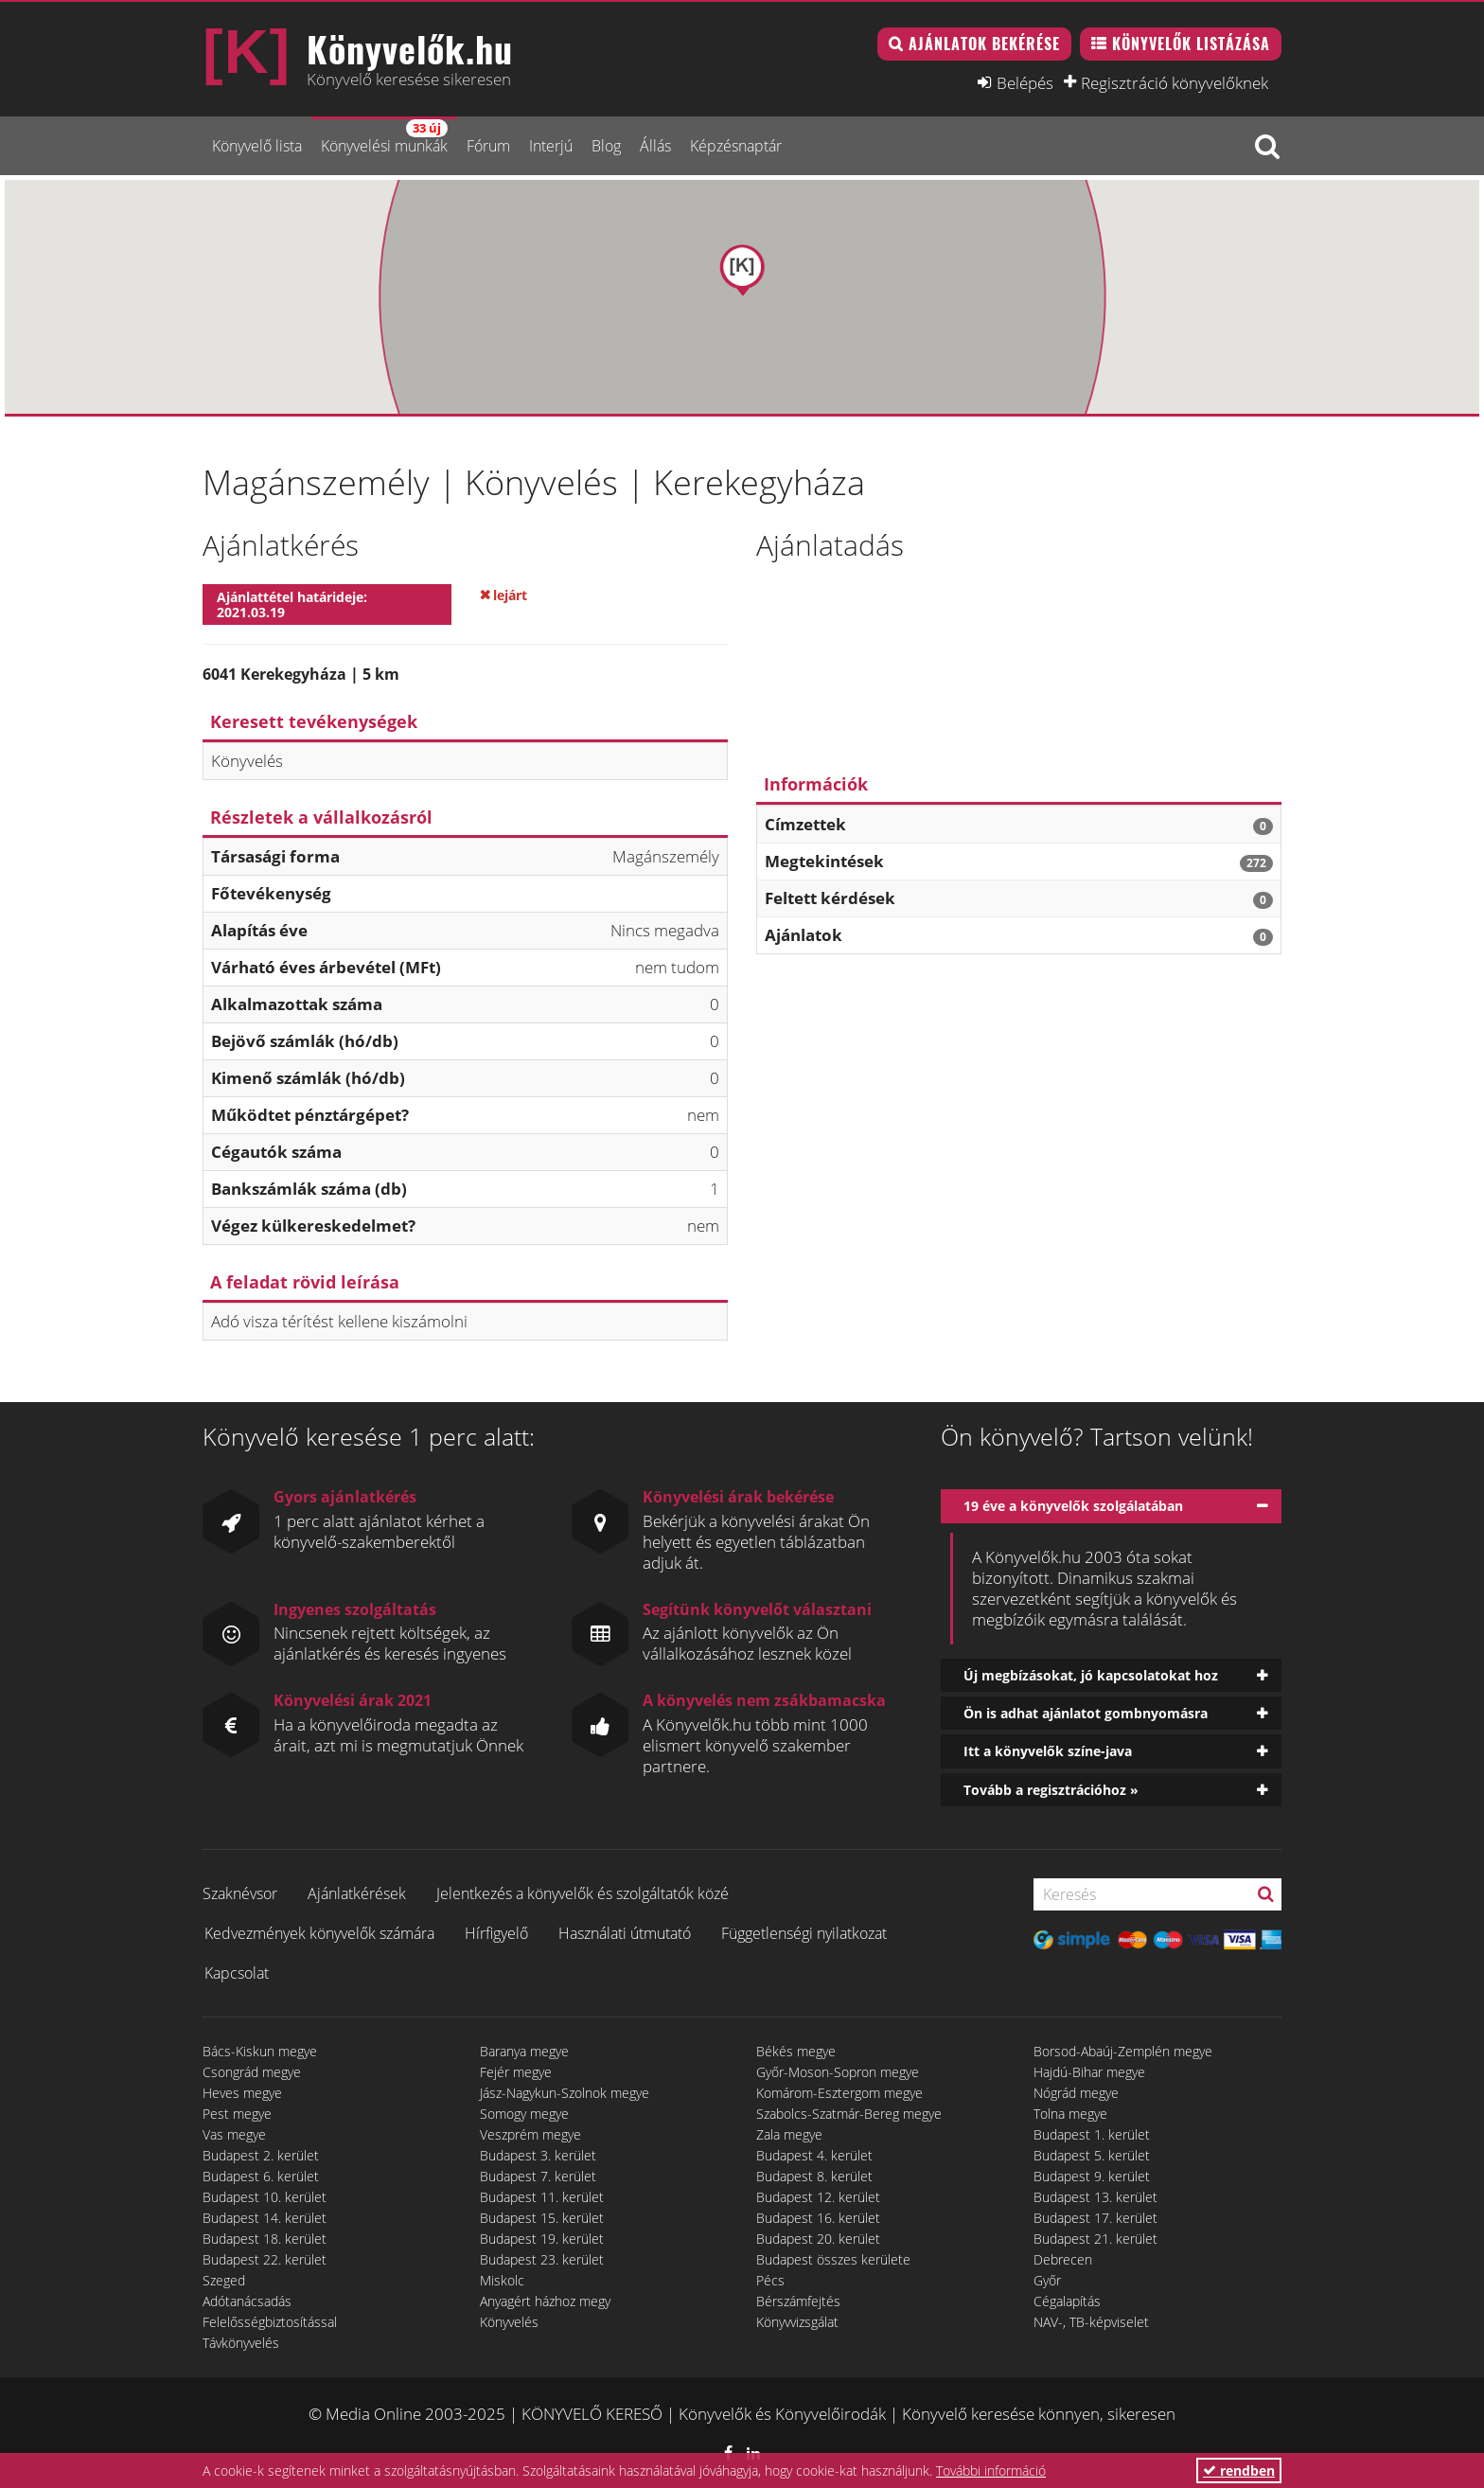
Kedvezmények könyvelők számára (319, 1933)
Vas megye (234, 2134)
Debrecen (1063, 2259)
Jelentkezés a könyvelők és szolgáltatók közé (582, 1893)
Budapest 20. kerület (818, 2239)
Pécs (770, 2280)
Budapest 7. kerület (538, 2176)
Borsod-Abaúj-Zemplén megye (1123, 2051)
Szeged (224, 2280)
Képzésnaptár (736, 145)
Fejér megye (516, 2072)
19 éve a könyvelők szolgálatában (1073, 1506)
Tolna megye (1070, 2114)
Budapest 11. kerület (542, 2197)
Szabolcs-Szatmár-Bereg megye (849, 2114)
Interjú (551, 145)
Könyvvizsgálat (797, 2322)
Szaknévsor (240, 1893)
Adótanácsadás (247, 2301)
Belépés (1025, 82)
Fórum (488, 145)
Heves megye (242, 2093)
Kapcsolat (236, 1973)
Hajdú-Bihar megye (1089, 2072)
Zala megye (789, 2134)
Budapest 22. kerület (265, 2259)
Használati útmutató (624, 1933)
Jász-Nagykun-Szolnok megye (564, 2093)
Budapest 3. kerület (538, 2155)
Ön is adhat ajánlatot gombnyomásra (1085, 1713)
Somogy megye (524, 2114)
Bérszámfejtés (798, 2301)
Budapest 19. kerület (542, 2239)
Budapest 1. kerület (1092, 2134)
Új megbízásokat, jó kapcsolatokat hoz (1090, 1675)
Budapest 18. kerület (265, 2239)
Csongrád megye (252, 2072)
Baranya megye (524, 2051)
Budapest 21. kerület (1095, 2239)
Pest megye (237, 2114)
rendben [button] (1239, 2470)
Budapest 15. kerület (542, 2218)
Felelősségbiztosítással (270, 2322)
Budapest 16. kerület (818, 2218)
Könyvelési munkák (384, 137)
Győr (1047, 2280)
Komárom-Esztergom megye (839, 2093)
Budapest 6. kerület (261, 2176)
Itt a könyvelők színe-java (1047, 1751)
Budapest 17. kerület (1095, 2218)
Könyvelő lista (257, 145)
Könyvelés (509, 2322)
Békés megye (796, 2051)
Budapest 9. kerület (1092, 2176)
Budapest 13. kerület (1095, 2197)
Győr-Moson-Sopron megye (837, 2072)
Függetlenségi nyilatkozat (804, 1933)
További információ (991, 2470)
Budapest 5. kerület (1092, 2155)
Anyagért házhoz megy (545, 2301)
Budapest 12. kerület (818, 2197)
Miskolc (502, 2280)
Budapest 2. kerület (261, 2155)
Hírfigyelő (496, 1933)
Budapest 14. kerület (265, 2218)
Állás (655, 145)
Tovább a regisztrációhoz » (1051, 1790)
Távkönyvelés (241, 2343)
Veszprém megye (530, 2134)
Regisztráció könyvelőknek (1174, 82)
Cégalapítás (1067, 2301)
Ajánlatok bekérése (984, 43)
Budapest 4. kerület (814, 2155)
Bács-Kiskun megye (260, 2051)
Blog (606, 145)
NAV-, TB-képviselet (1091, 2322)
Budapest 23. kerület (542, 2259)
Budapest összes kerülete (833, 2259)
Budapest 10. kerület (265, 2197)
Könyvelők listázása (1191, 43)
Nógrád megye (1076, 2093)
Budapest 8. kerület (814, 2176)
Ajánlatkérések (357, 1893)
